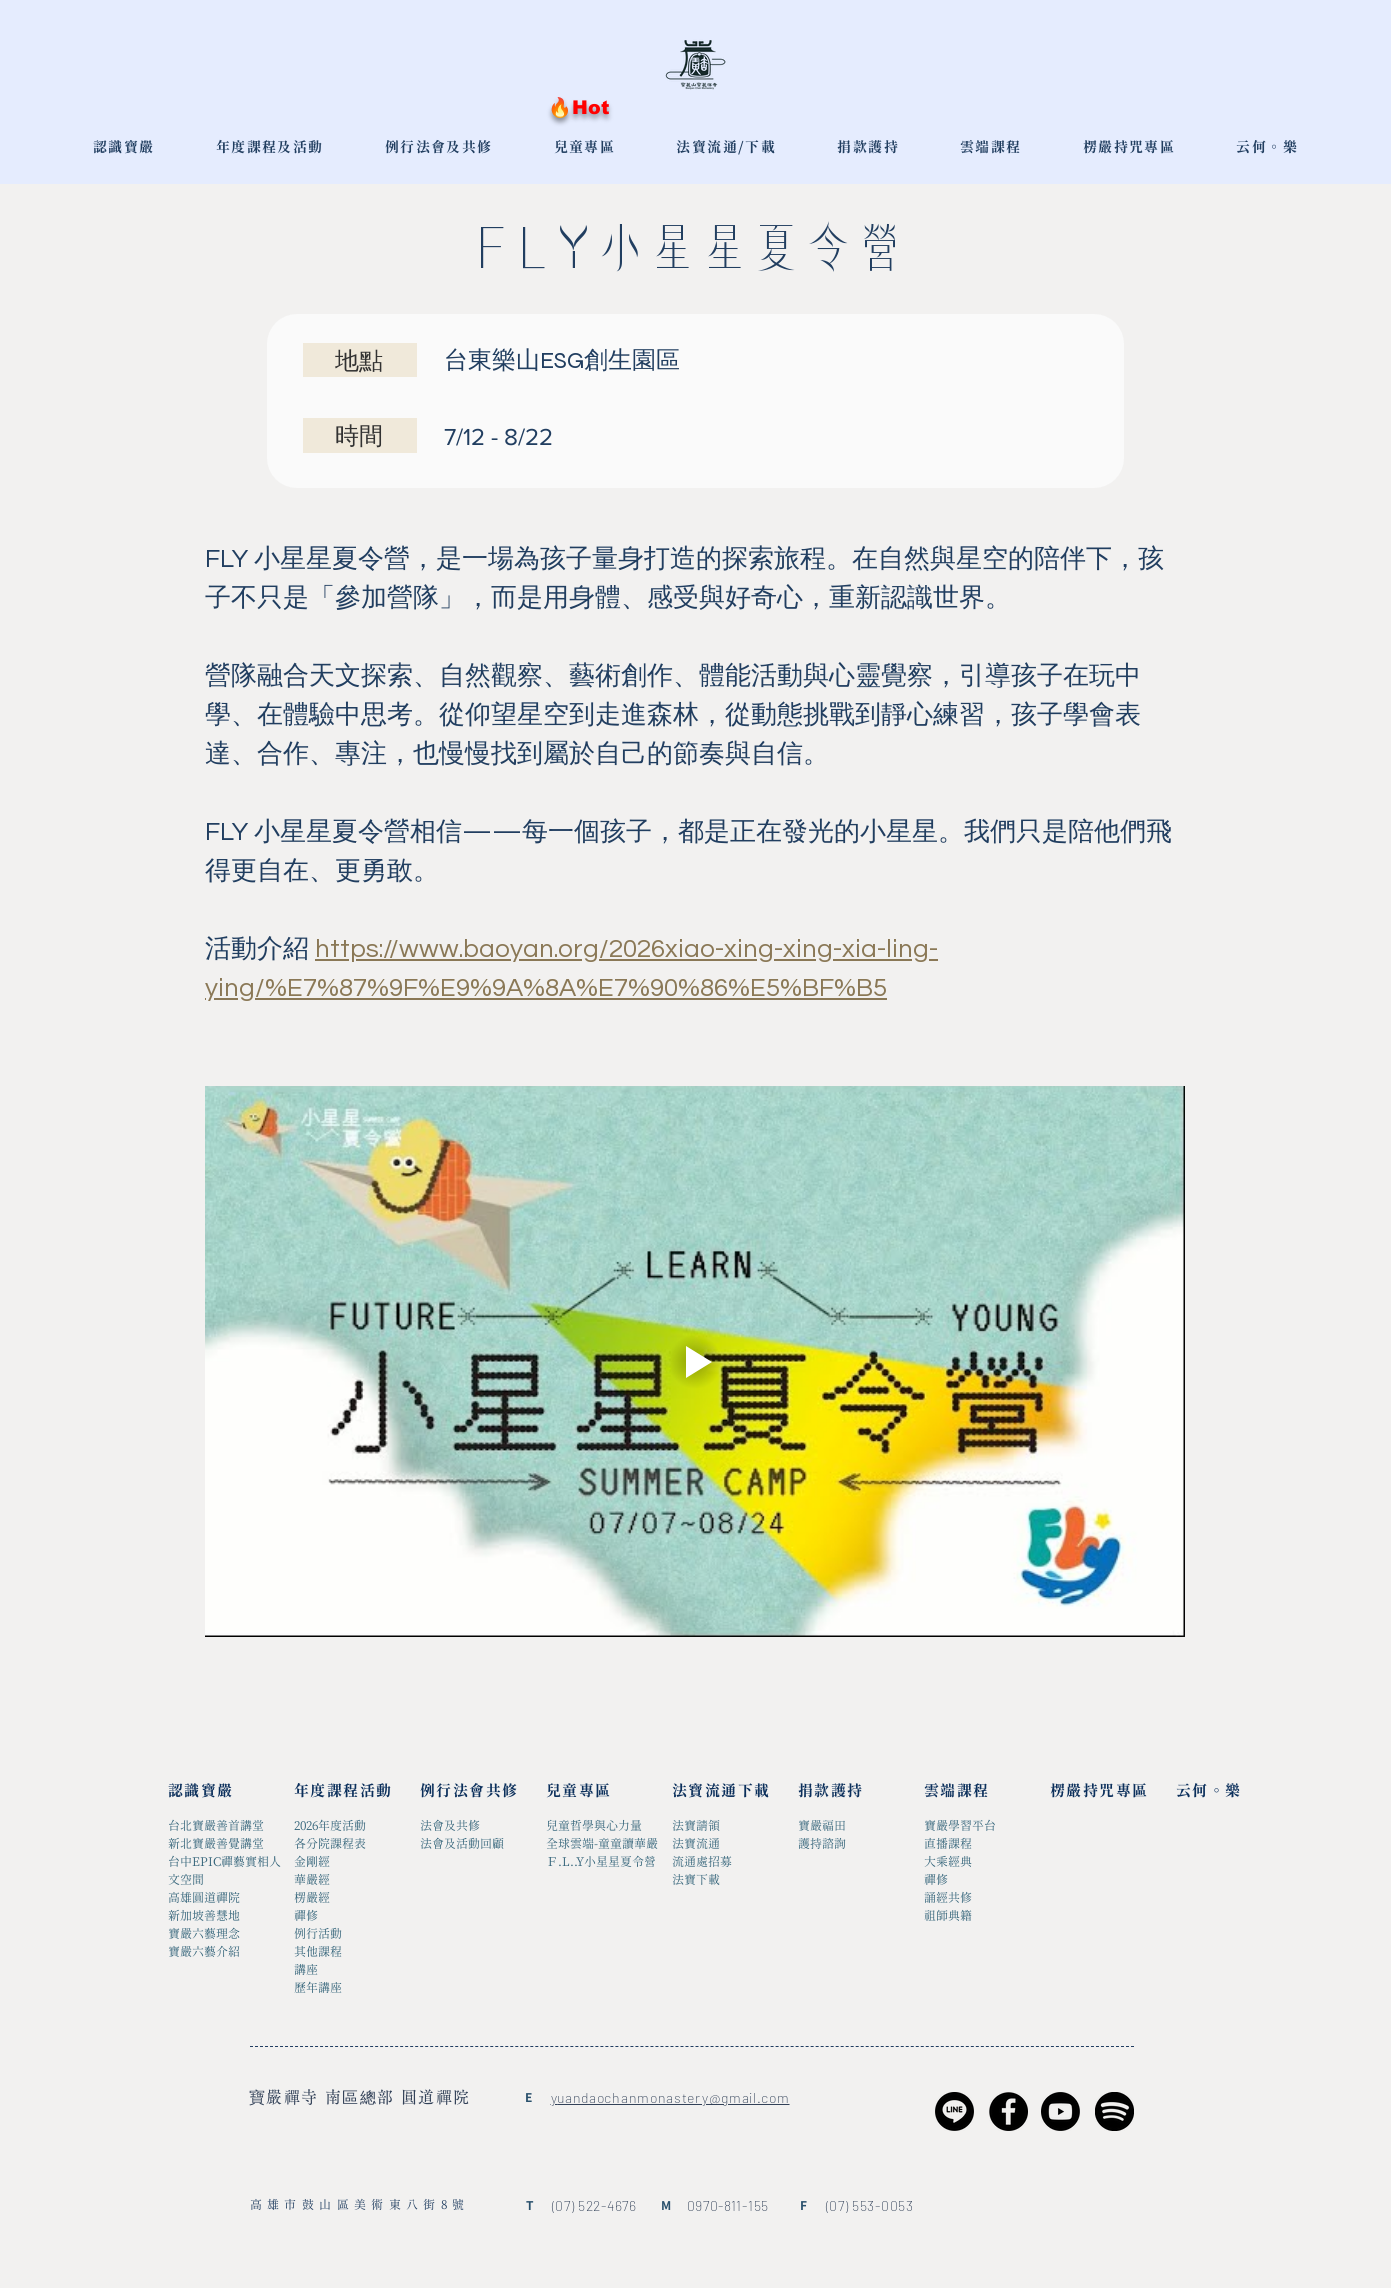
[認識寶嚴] (219, 1791)
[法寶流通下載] (723, 1791)
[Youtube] (1060, 2111)
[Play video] (695, 1361)
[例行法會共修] (471, 1791)
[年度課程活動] (345, 1791)
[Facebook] (1008, 2111)
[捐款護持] (849, 1791)
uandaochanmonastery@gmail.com (673, 2097)
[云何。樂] (1227, 1791)
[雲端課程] (975, 1791)
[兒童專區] (597, 1791)
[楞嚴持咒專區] (1101, 1791)
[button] (584, 148)
